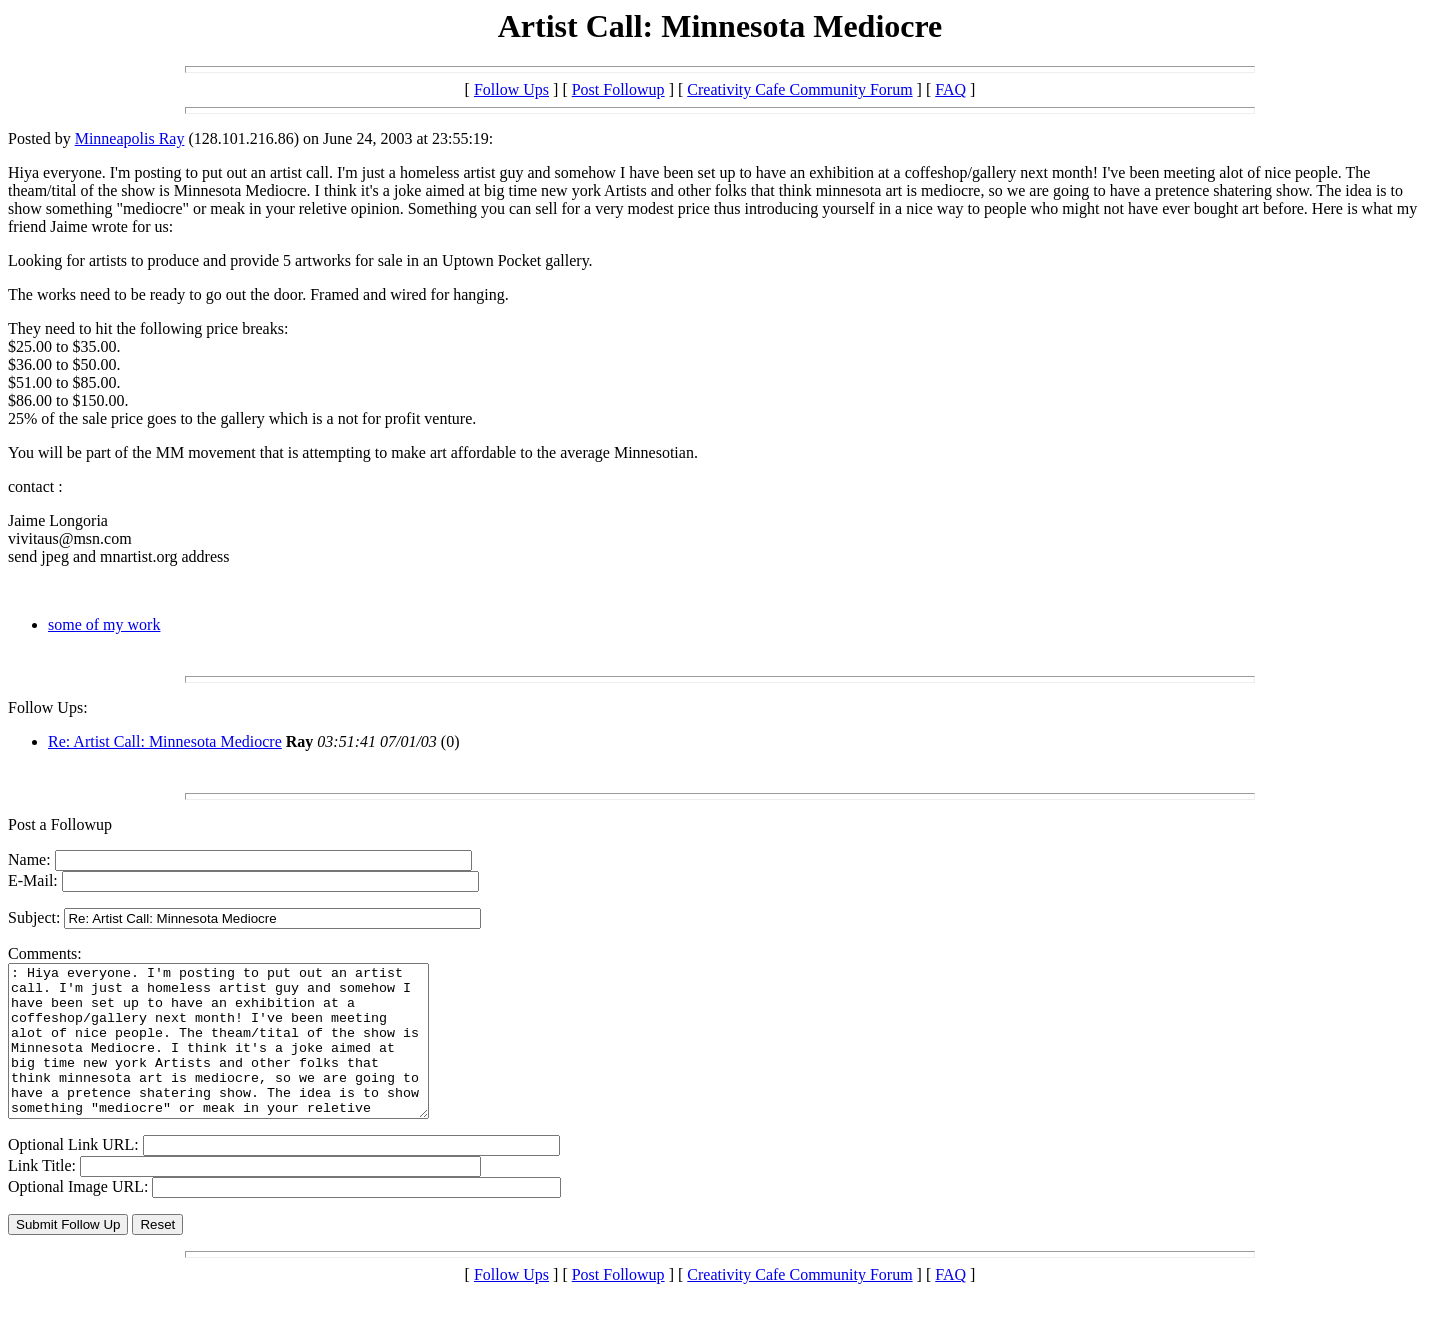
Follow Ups (511, 89)
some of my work (104, 624)
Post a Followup (60, 824)
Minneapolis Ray (130, 138)
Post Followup (618, 89)
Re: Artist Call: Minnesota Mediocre (165, 741)
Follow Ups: (48, 707)
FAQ (950, 89)
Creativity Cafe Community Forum (799, 89)
